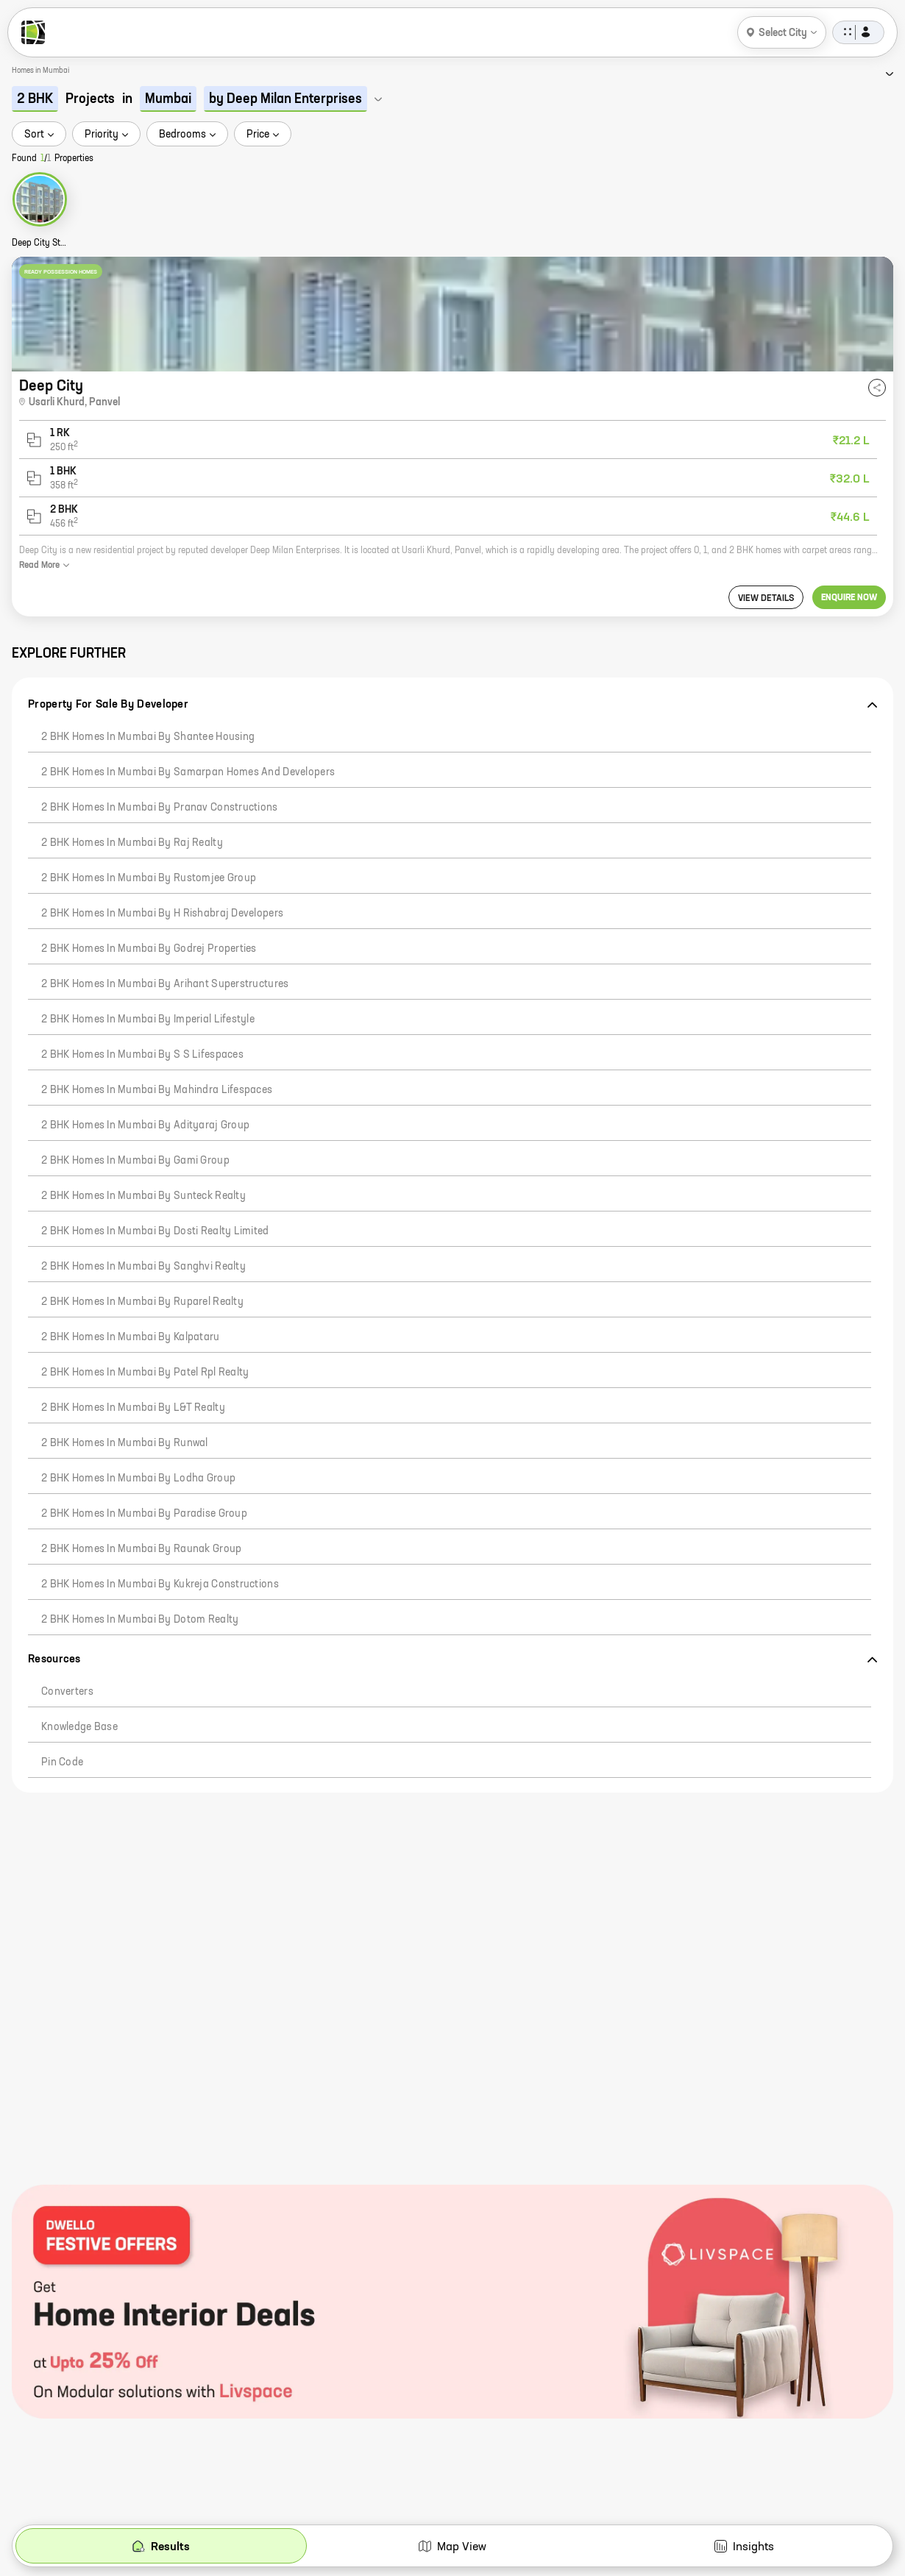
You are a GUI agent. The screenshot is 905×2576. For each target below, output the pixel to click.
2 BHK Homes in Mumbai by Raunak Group (141, 1549)
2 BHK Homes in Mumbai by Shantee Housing (148, 737)
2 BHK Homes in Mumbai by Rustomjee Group (148, 878)
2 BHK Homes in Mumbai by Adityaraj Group (145, 1125)
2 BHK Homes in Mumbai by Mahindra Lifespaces (156, 1090)
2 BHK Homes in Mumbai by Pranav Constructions (159, 808)
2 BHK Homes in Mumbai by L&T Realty (133, 1408)
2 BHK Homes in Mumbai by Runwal (124, 1443)
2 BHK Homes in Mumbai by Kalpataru (130, 1337)
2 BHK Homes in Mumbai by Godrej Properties (149, 949)
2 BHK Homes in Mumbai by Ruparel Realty (142, 1302)
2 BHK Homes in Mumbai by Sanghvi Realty (143, 1267)
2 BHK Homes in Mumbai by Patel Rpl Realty (145, 1372)
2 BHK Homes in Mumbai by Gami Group (135, 1161)
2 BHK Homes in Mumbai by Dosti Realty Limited (155, 1231)
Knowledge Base (79, 1727)
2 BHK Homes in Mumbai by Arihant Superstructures (164, 984)
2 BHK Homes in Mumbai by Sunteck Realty (143, 1196)
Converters (67, 1692)
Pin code (62, 1762)
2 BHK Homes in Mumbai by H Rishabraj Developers (162, 913)
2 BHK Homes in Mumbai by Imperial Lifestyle (148, 1019)
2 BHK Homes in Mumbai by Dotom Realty (139, 1620)
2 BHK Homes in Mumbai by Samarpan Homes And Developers (188, 772)
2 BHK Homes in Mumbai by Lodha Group (138, 1478)
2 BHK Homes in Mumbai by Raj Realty (132, 843)
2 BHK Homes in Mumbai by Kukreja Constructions (160, 1584)
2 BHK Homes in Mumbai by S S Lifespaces (142, 1055)
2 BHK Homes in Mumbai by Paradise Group (144, 1514)
